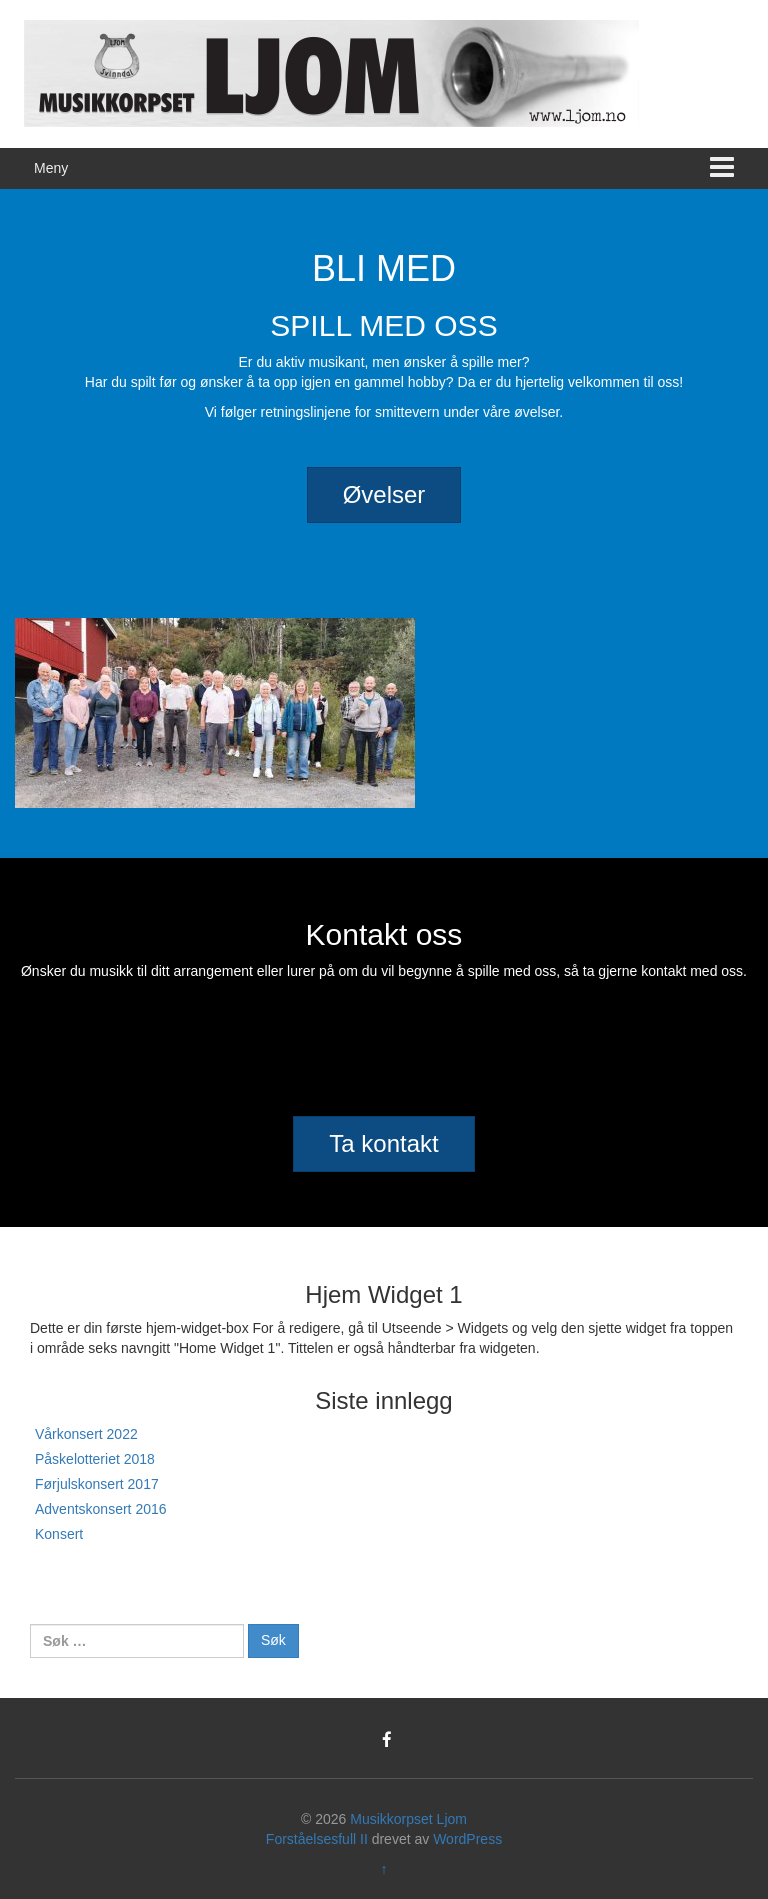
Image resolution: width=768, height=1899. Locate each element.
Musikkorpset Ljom (408, 1819)
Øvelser (384, 494)
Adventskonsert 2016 (101, 1509)
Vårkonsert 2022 (86, 1434)
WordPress (467, 1839)
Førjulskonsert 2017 (97, 1484)
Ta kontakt (383, 1143)
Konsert (59, 1534)
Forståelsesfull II (317, 1839)
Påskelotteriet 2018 (95, 1459)
